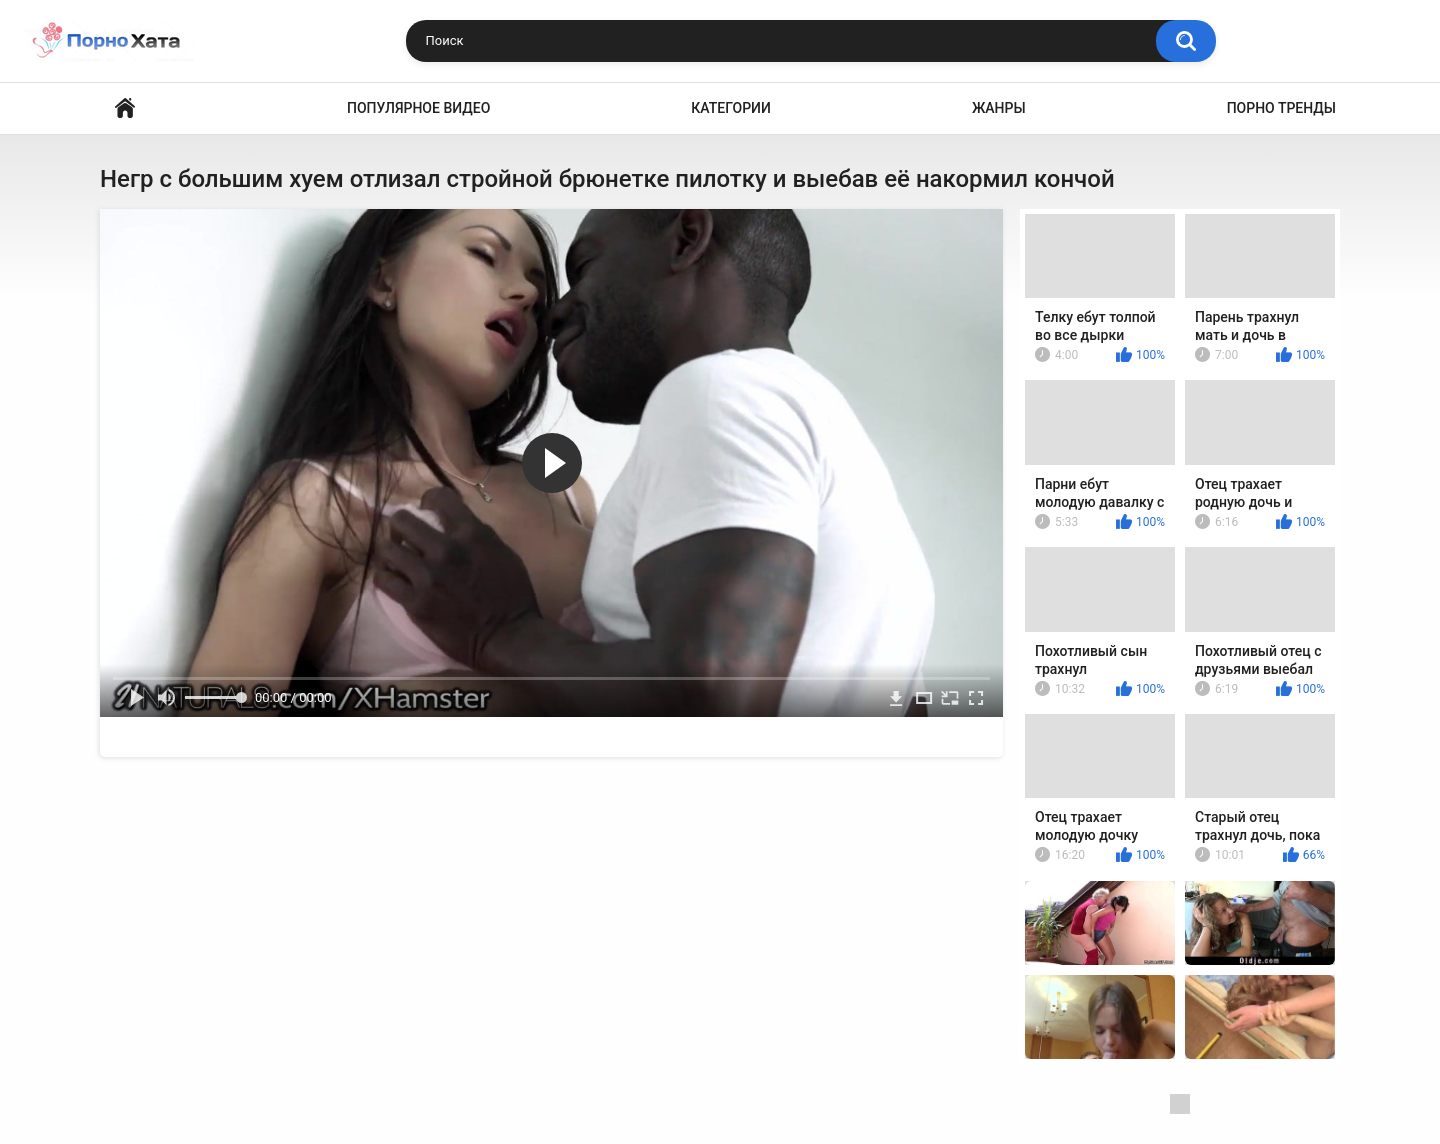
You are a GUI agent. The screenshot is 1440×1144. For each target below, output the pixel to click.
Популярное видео (418, 108)
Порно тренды (1281, 108)
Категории (731, 108)
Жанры (999, 108)
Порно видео (125, 108)
